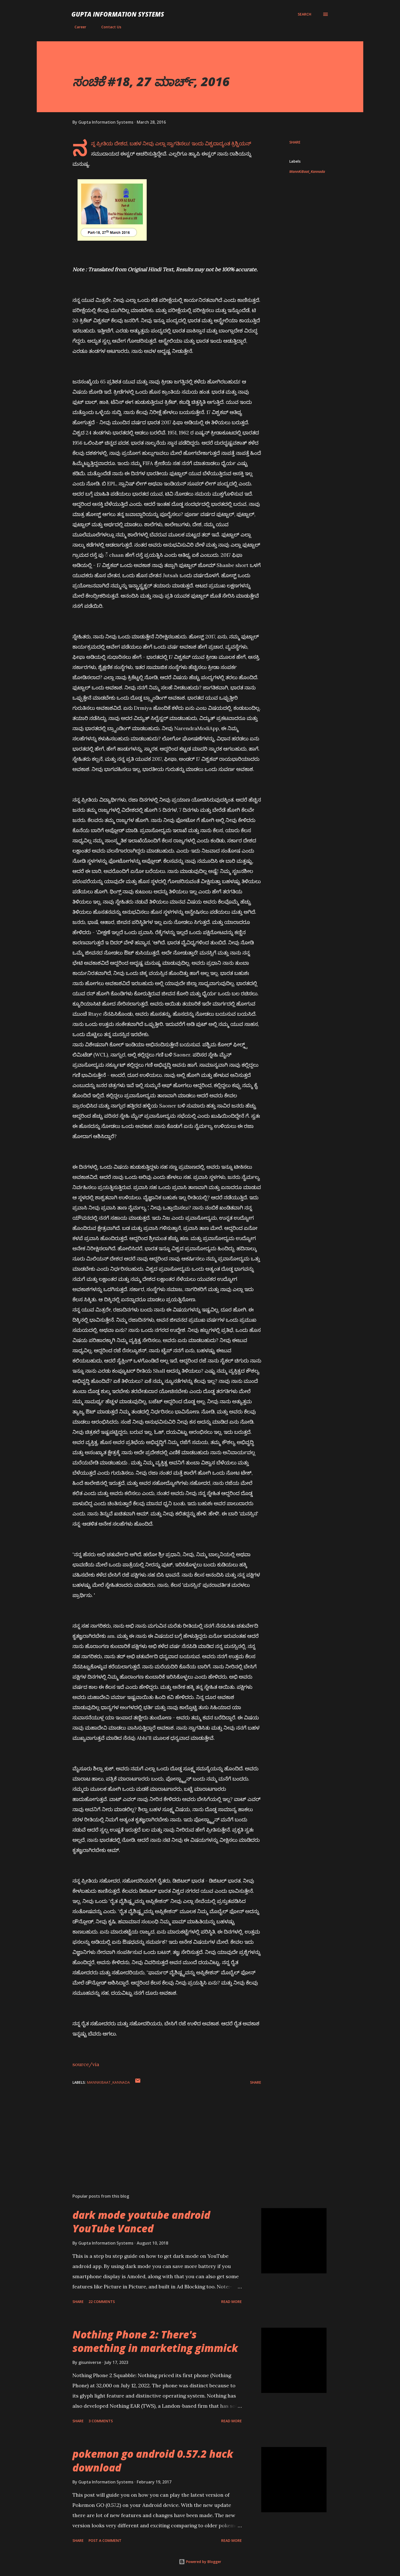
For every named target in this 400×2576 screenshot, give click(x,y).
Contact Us (108, 26)
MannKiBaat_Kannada (307, 171)
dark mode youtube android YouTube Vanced (141, 2221)
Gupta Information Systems (117, 14)
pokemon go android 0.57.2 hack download (152, 2460)
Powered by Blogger (200, 2561)
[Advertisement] (158, 2130)
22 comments (102, 2301)
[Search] (304, 14)
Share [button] (295, 142)
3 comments (101, 2420)
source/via (85, 2064)
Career (77, 26)
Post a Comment (105, 2540)
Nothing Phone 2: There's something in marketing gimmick (155, 2341)
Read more (231, 2301)
